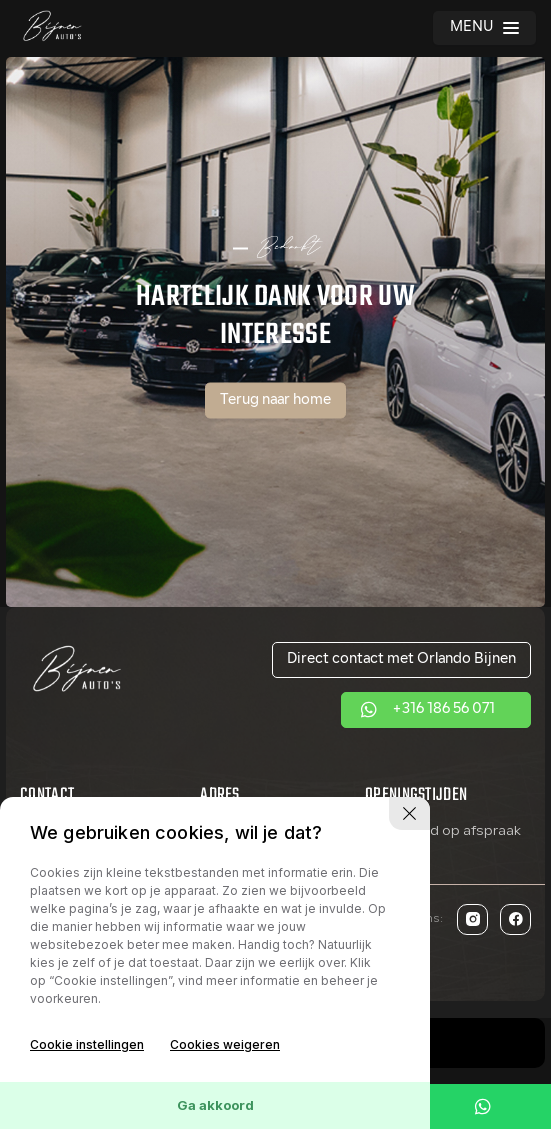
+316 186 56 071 (443, 709)
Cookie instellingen (87, 1044)
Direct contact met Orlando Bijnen (401, 659)
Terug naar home (275, 400)
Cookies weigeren (225, 1044)
